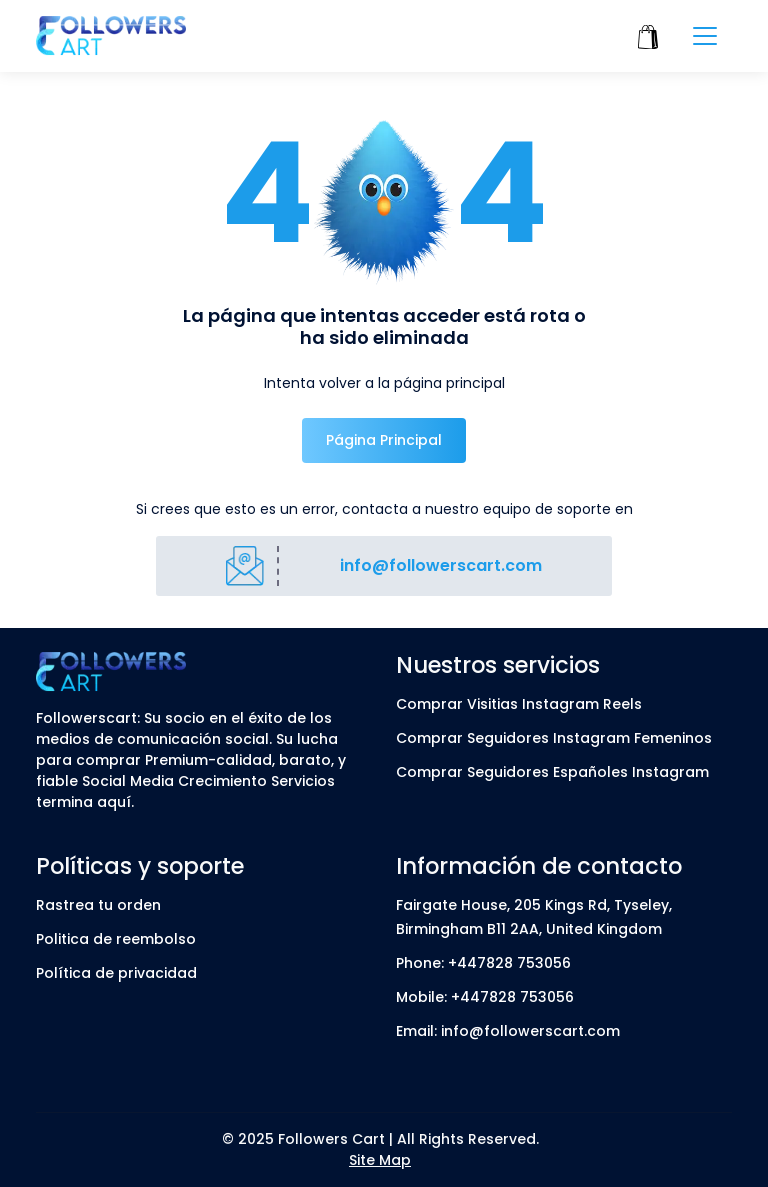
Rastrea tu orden (98, 905)
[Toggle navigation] (705, 36)
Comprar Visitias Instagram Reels (519, 704)
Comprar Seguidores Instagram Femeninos (554, 738)
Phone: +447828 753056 (483, 963)
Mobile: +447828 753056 (485, 997)
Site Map (380, 1160)
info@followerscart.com (441, 565)
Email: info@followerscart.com (508, 1031)
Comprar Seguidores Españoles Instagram (552, 772)
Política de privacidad (116, 973)
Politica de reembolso (116, 939)
